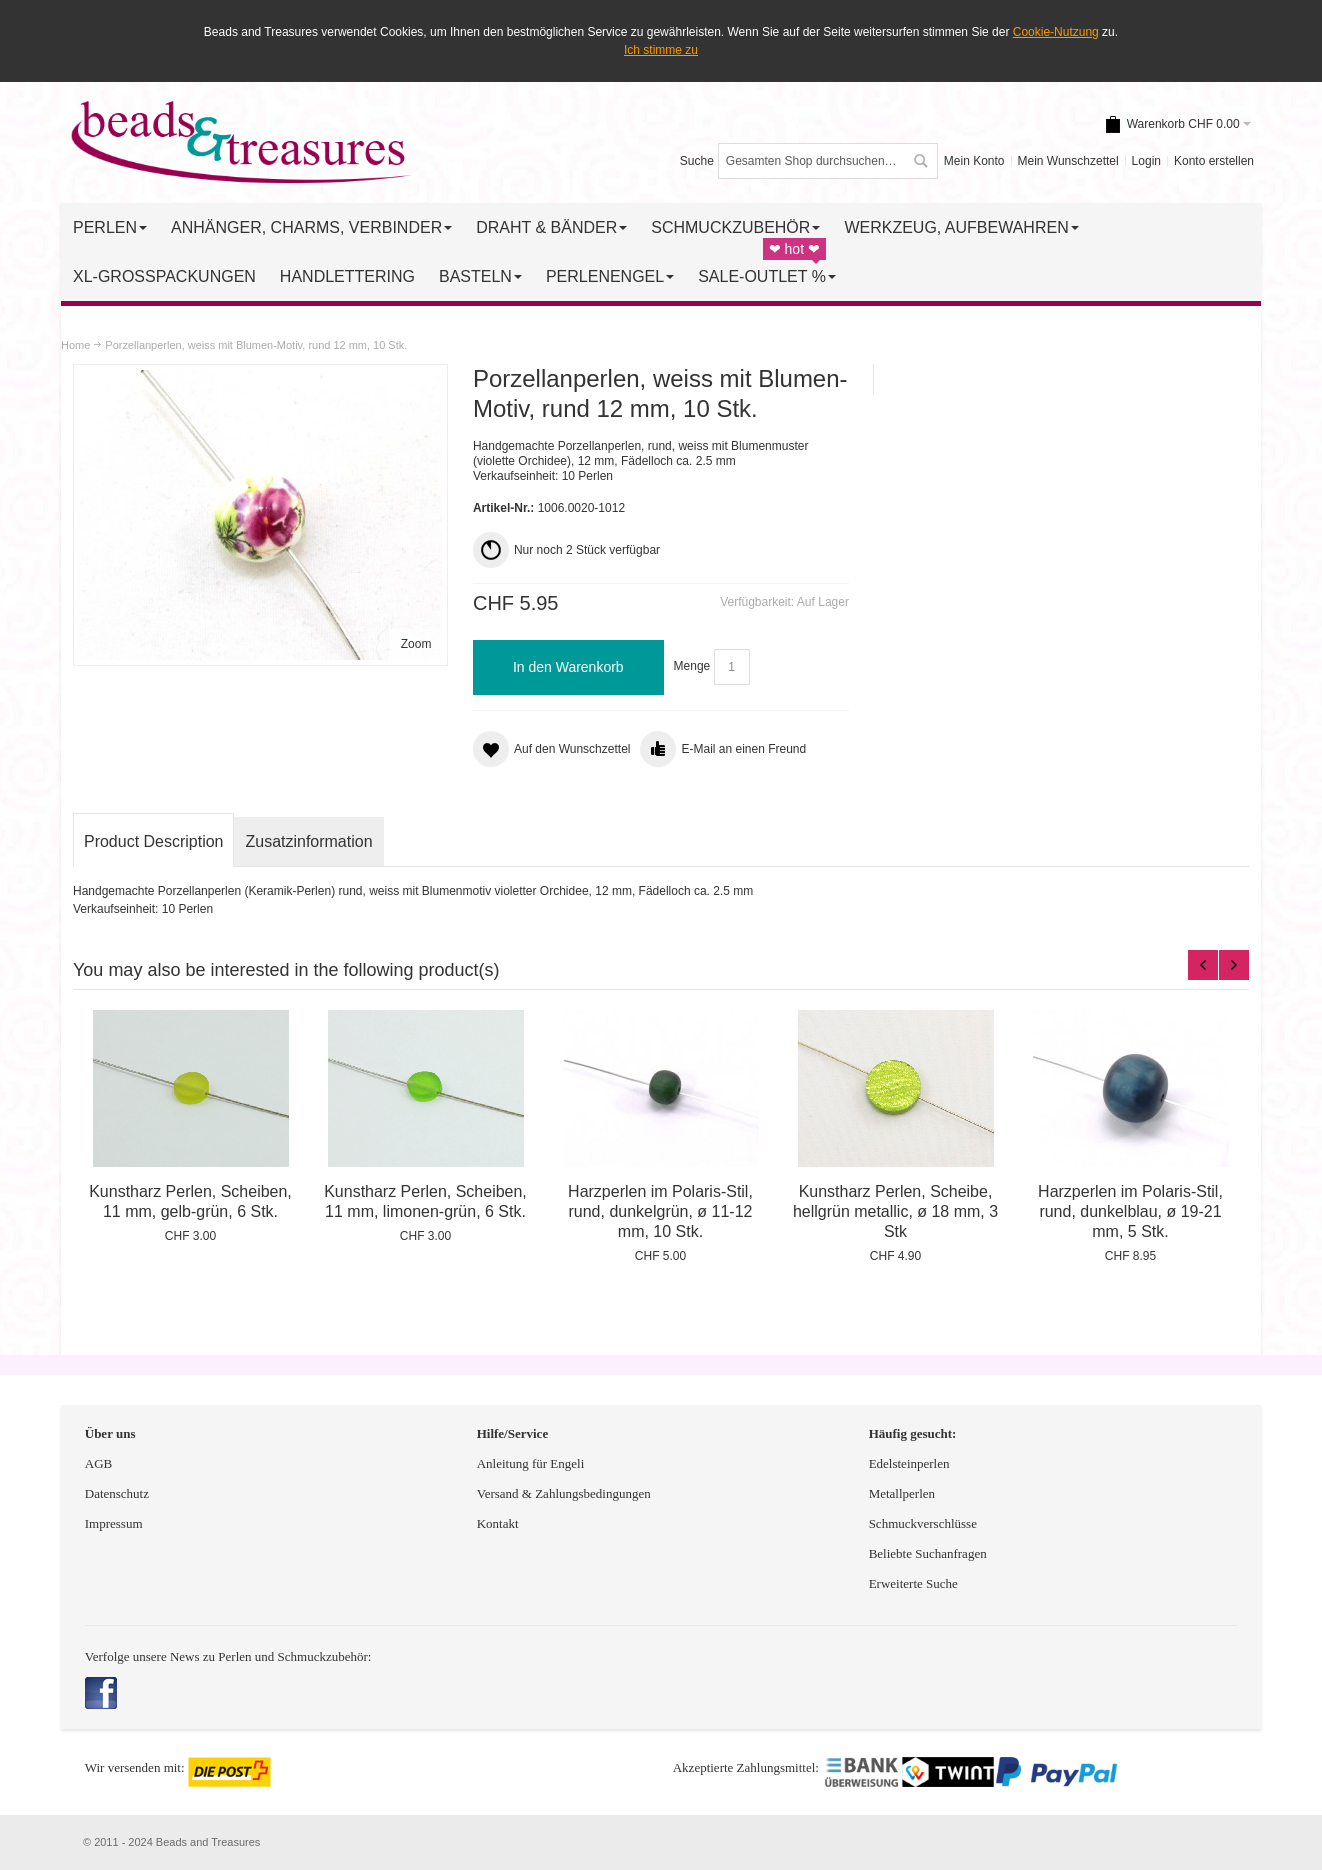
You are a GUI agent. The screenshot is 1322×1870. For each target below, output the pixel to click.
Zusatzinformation (308, 841)
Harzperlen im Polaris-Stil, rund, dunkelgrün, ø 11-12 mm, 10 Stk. (660, 1211)
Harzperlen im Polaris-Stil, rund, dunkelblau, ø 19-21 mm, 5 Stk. (1130, 1211)
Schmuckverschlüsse (923, 1523)
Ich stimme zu (661, 50)
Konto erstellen (1214, 161)
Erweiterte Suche (915, 1583)
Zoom (416, 644)
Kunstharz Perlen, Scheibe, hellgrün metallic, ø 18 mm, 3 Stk (895, 1211)
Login (1146, 161)
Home (75, 345)
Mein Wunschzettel (1067, 161)
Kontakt (498, 1523)
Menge (692, 667)
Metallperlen (902, 1493)
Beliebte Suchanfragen (928, 1553)
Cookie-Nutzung (1056, 32)
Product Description (153, 841)
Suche (697, 161)
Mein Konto (974, 161)
